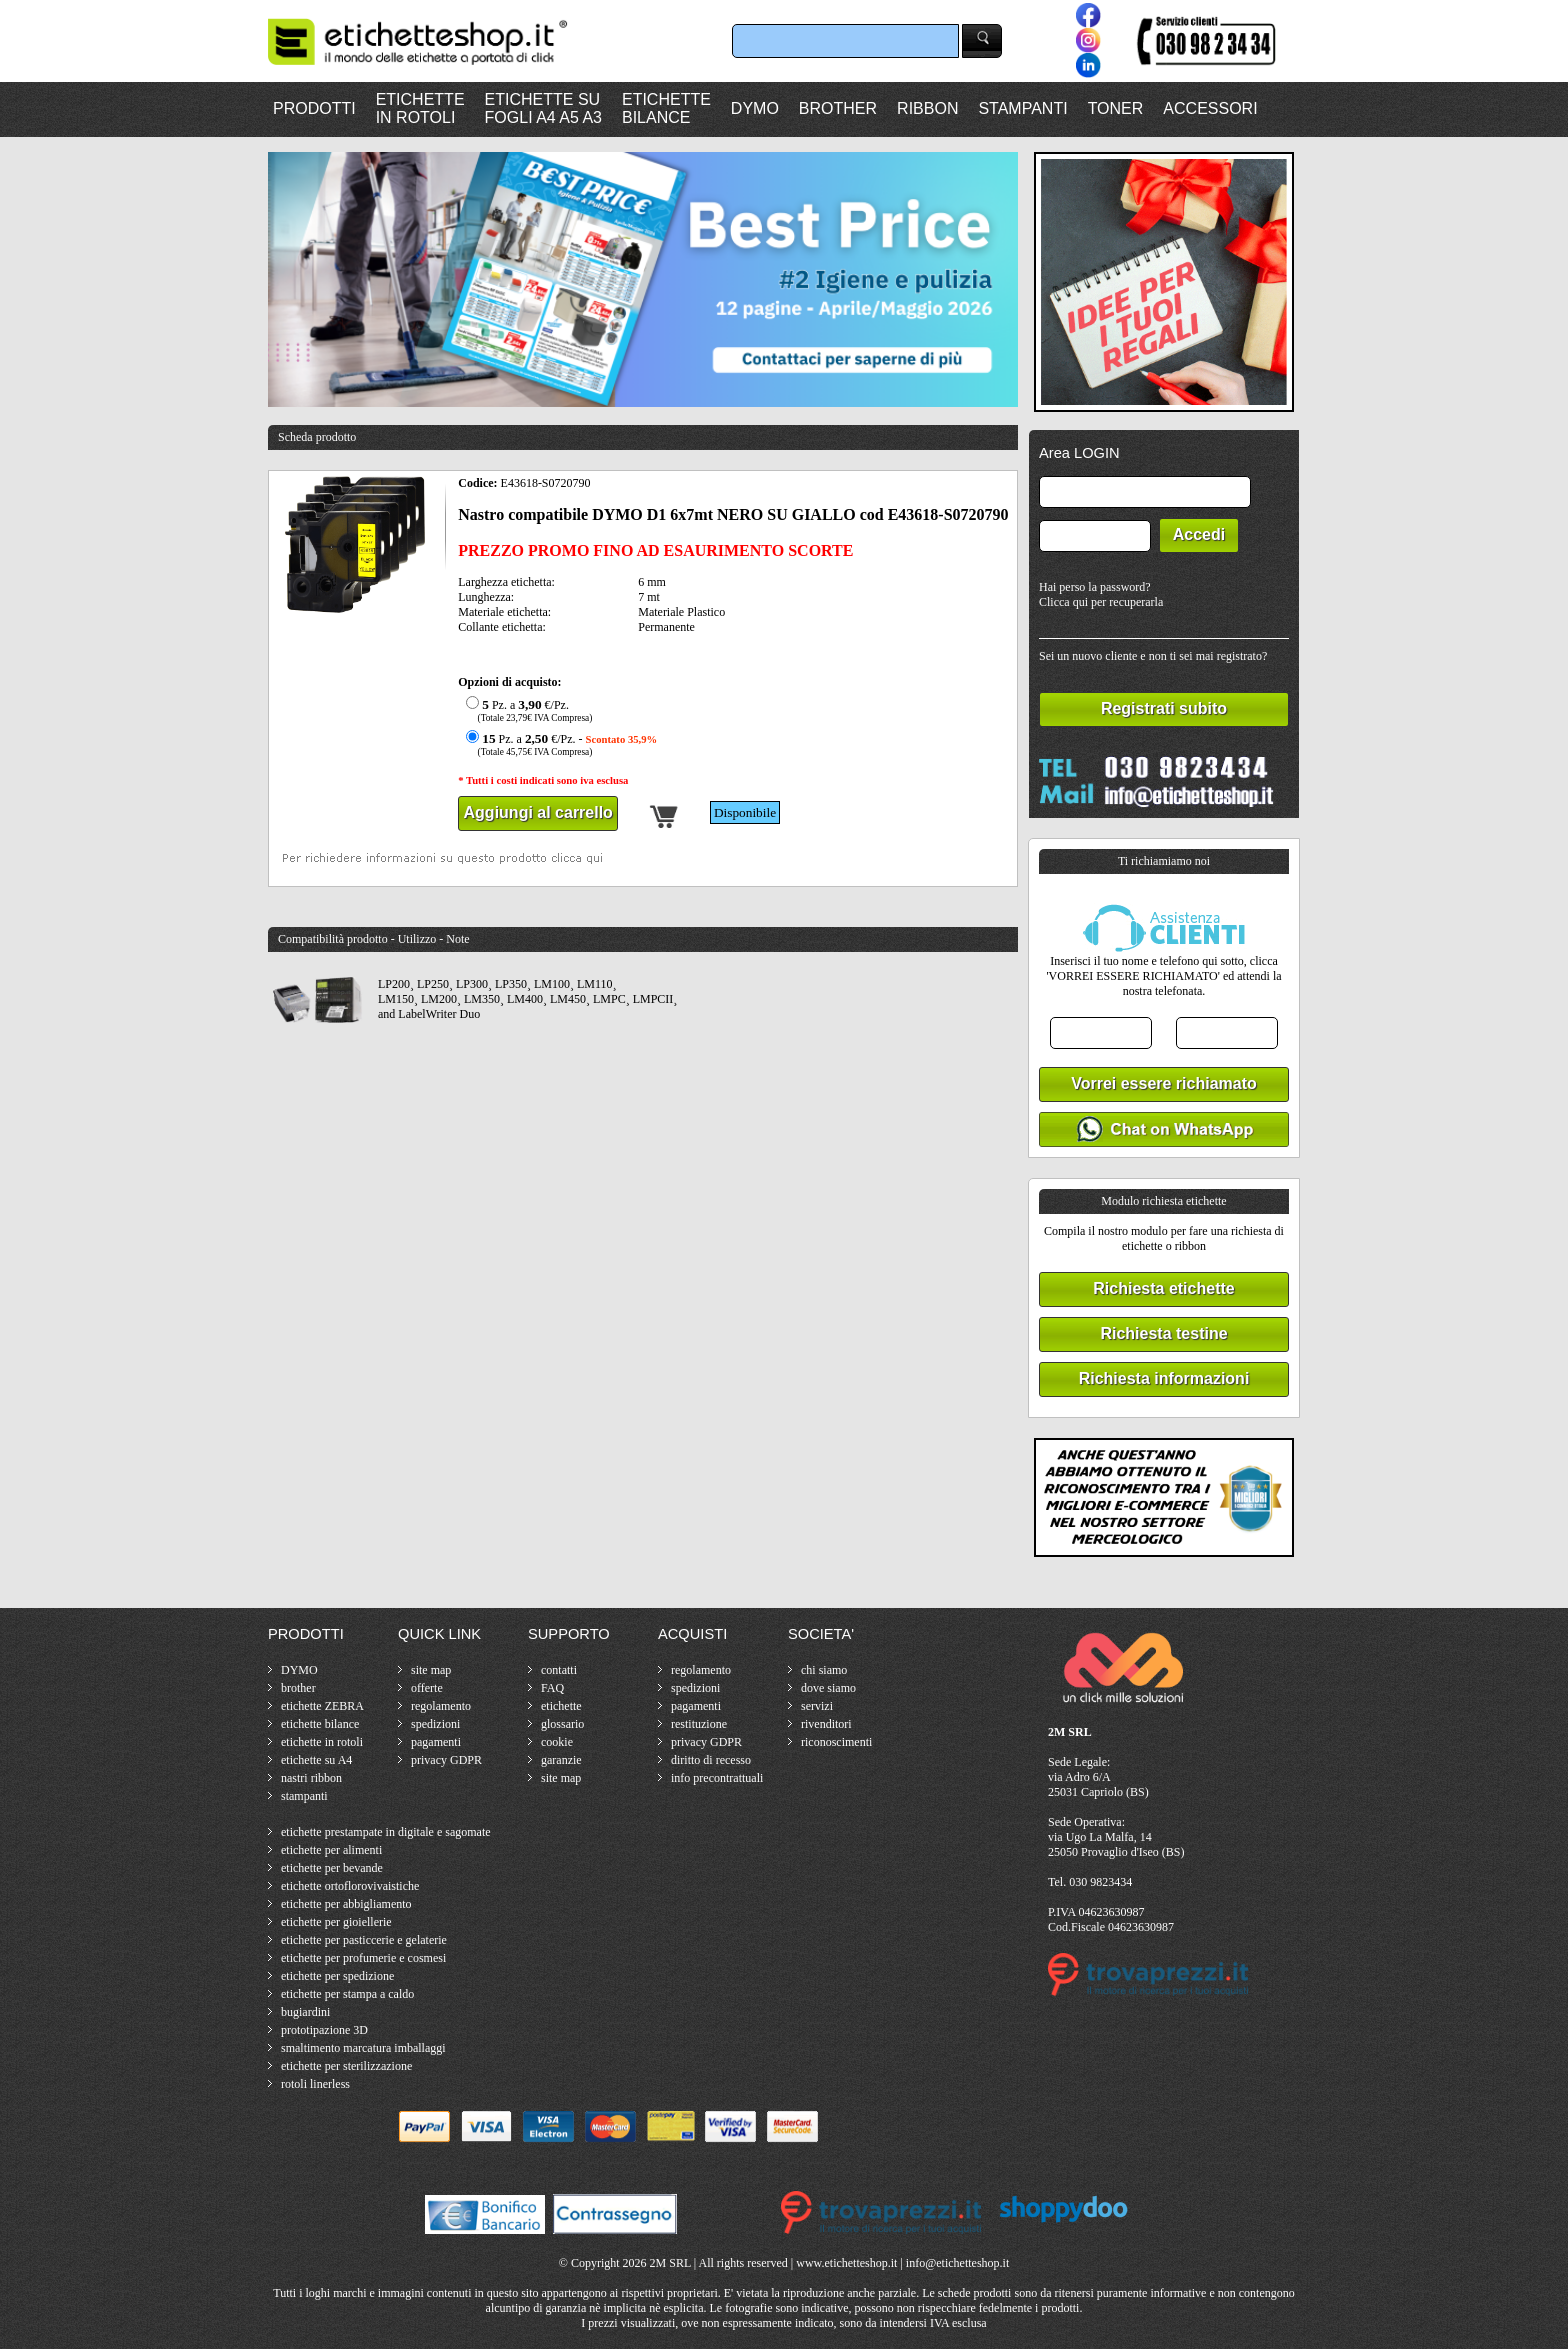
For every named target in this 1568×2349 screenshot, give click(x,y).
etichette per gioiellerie (336, 1922)
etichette (561, 1706)
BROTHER (838, 108)
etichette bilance (320, 1724)
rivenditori (826, 1724)
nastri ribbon (311, 1778)
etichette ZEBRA (322, 1706)
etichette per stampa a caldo (347, 1994)
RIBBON (927, 108)
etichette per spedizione (337, 1976)
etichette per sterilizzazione (346, 2066)
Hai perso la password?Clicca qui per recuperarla (1101, 594)
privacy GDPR (446, 1760)
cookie (557, 1742)
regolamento (441, 1706)
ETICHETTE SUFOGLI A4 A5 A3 (543, 108)
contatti (559, 1670)
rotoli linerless (315, 2084)
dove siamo (828, 1688)
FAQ (552, 1688)
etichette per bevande (332, 1868)
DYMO (755, 108)
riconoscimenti (836, 1742)
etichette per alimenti (331, 1850)
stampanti (304, 1796)
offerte (427, 1688)
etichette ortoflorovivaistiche (350, 1886)
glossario (562, 1724)
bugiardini (305, 2012)
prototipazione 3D (324, 2030)
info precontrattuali (717, 1778)
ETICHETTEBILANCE (666, 108)
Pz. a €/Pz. (526, 710)
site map (431, 1670)
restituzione (699, 1724)
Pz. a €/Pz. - (559, 744)
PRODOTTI (314, 108)
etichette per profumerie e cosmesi (363, 1958)
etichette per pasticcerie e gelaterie (364, 1940)
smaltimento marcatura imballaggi (363, 2048)
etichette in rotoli (322, 1742)
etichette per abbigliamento (346, 1904)
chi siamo (824, 1670)
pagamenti (436, 1742)
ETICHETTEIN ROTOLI (420, 108)
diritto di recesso (711, 1760)
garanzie (561, 1760)
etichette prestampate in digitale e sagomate (386, 1832)
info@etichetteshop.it (957, 2263)
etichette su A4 (316, 1760)
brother (298, 1688)
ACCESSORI (1210, 108)
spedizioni (435, 1724)
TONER (1116, 108)
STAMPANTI (1022, 108)
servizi (817, 1706)
